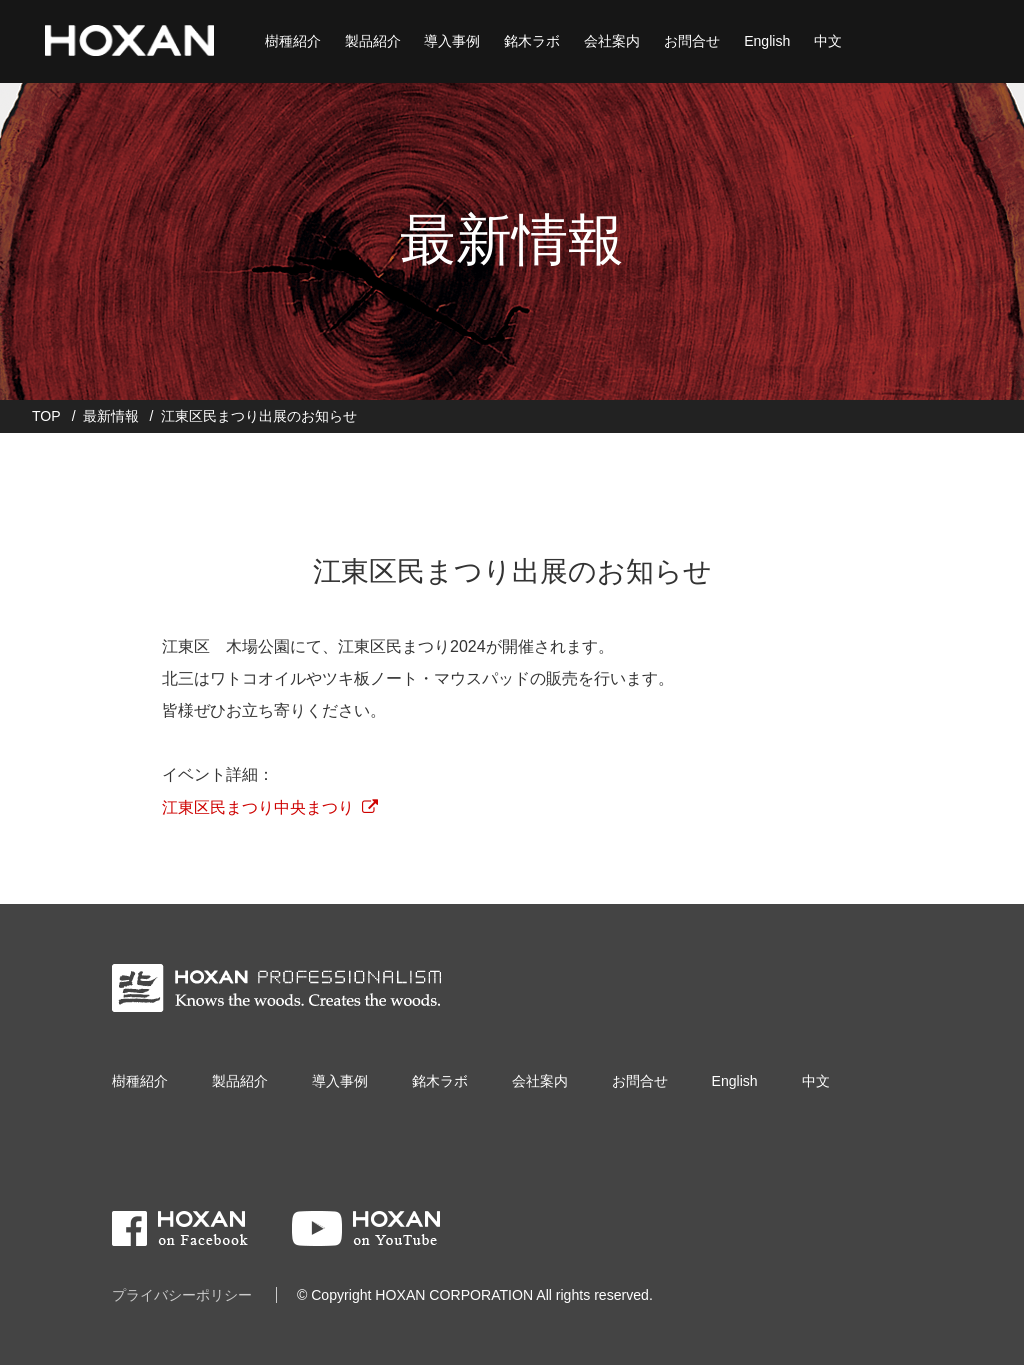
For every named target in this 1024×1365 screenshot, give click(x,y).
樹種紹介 (290, 40)
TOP (46, 416)
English (765, 40)
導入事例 (450, 40)
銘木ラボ (530, 40)
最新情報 (111, 416)
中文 (826, 40)
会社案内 (610, 40)
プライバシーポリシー (182, 1295)
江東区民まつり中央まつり (258, 807)
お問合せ (690, 40)
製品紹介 (370, 40)
